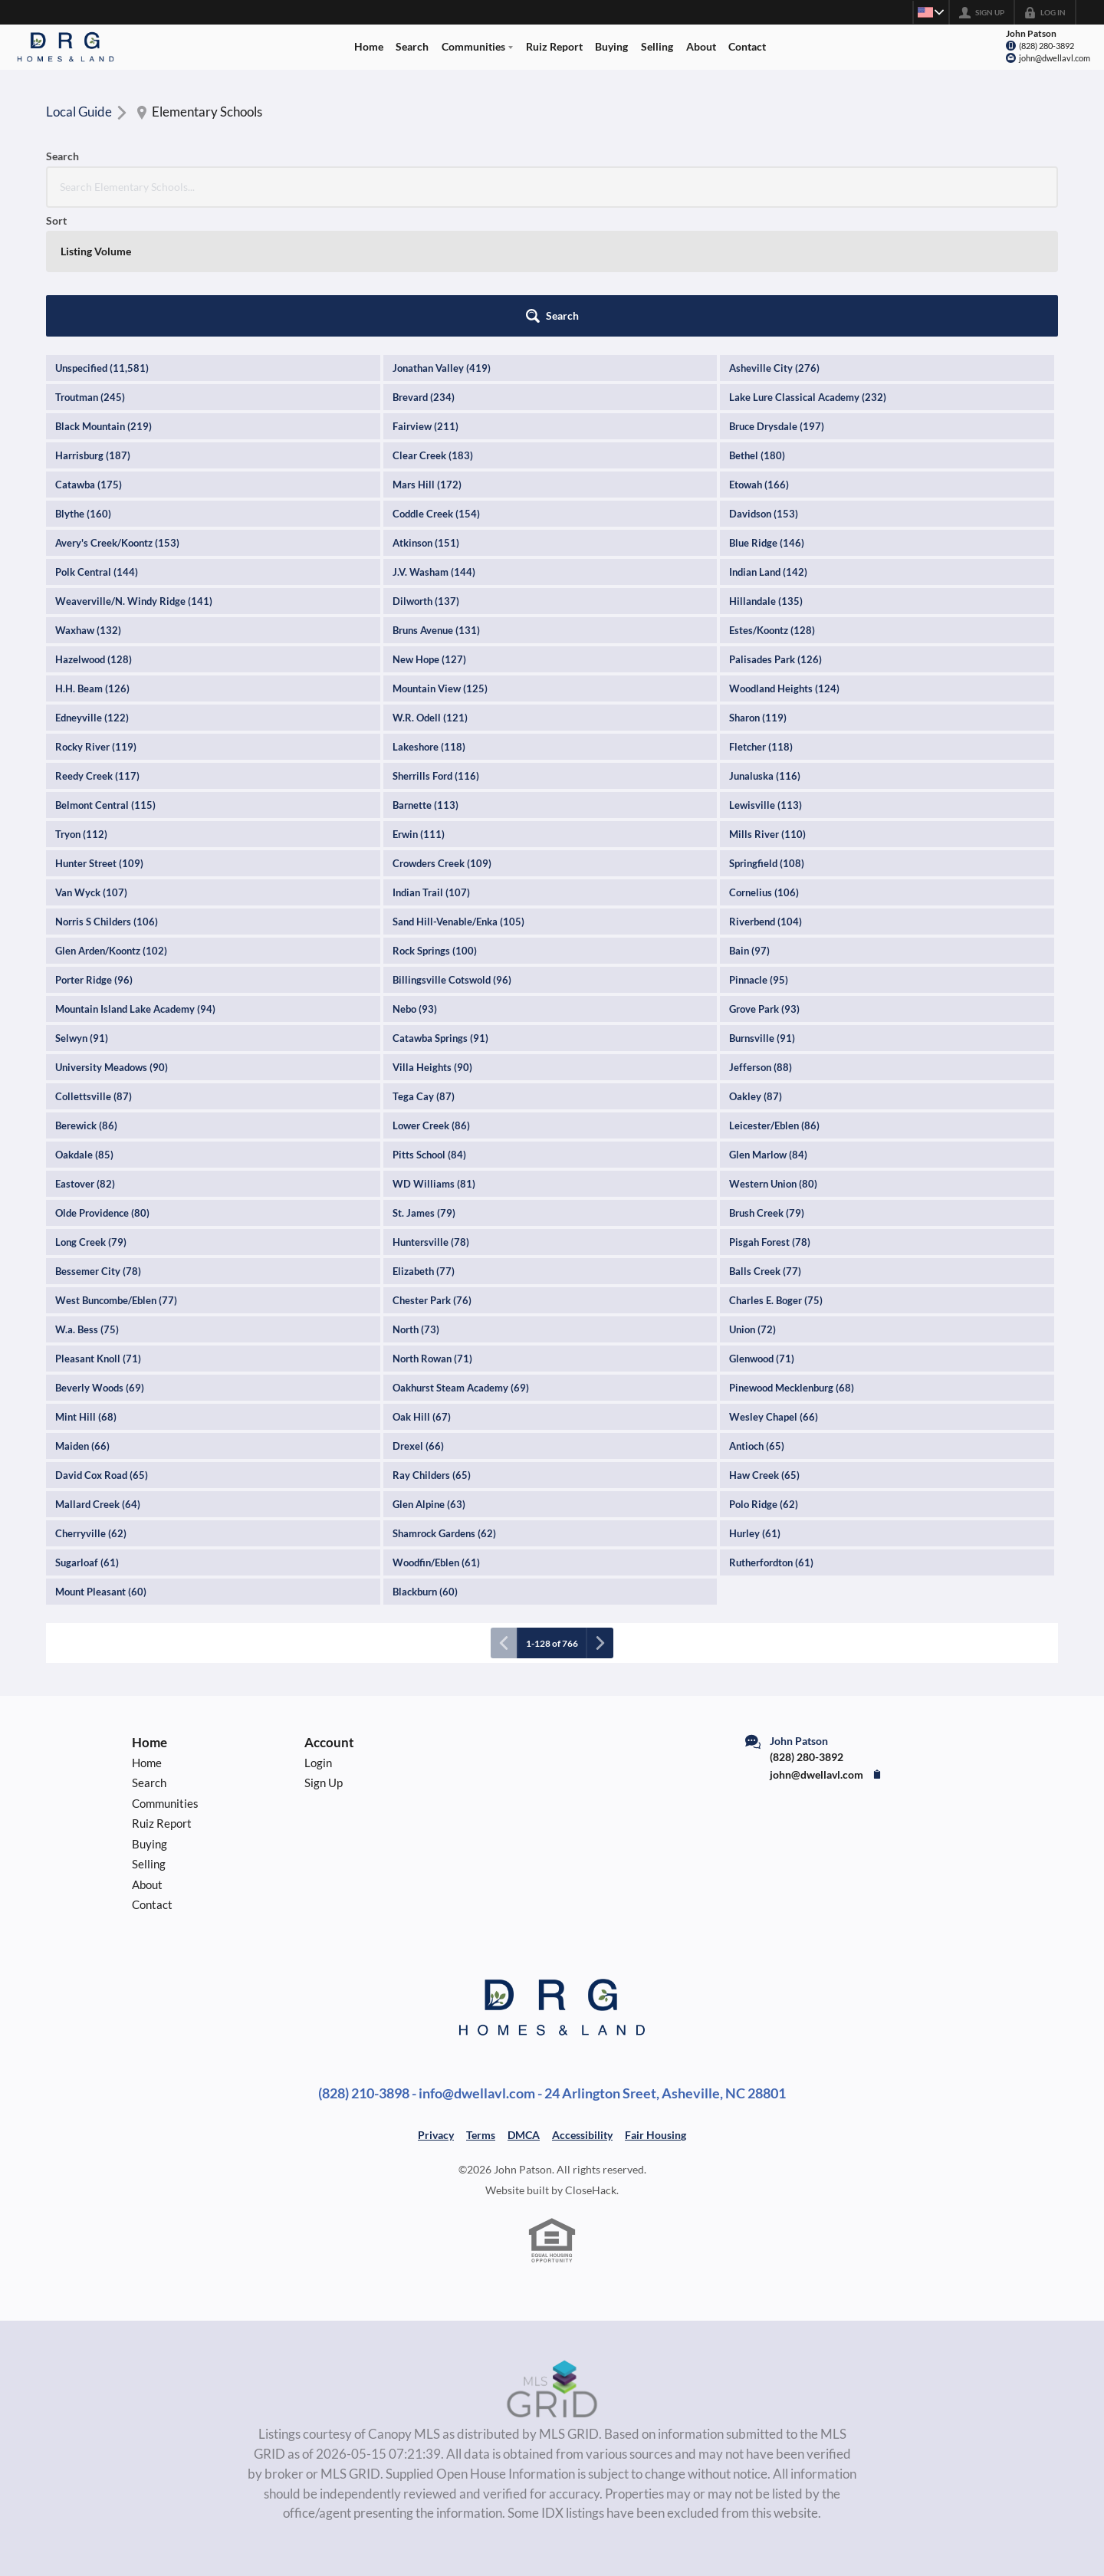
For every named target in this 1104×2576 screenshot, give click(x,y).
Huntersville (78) (431, 1113)
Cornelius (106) (764, 763)
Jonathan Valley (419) (442, 239)
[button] (1016, 187)
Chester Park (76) (432, 1171)
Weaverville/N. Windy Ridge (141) (133, 472)
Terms (480, 2006)
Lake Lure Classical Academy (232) (807, 268)
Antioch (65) (756, 1317)
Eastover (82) (85, 1055)
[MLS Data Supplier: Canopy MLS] (552, 2261)
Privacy (436, 2006)
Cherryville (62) (91, 1404)
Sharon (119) (758, 589)
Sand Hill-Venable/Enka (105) (458, 793)
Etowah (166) (759, 356)
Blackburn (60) (425, 1463)
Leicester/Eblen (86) (774, 997)
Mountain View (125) (440, 560)
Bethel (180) (757, 326)
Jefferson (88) (760, 938)
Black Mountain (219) (103, 297)
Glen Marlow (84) (768, 1026)
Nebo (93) (415, 880)
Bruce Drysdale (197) (776, 297)
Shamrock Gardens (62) (444, 1404)
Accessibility (582, 2006)
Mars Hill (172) (427, 356)
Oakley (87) (755, 967)
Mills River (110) (767, 705)
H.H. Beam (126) (92, 560)
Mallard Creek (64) (97, 1375)
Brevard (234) (424, 268)
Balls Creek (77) (765, 1142)
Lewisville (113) (765, 676)
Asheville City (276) (774, 239)
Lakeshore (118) (429, 618)
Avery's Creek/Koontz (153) (117, 414)
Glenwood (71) (761, 1230)
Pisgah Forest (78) (769, 1113)
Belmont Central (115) (105, 676)
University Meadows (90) (111, 938)
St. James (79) (424, 1084)
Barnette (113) (425, 676)
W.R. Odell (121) (430, 589)
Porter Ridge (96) (94, 851)
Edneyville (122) (92, 589)
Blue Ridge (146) (766, 414)
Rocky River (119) (95, 618)
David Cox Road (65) (101, 1346)
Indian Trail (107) (431, 763)
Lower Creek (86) (431, 997)
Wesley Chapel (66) (773, 1288)
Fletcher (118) (761, 618)
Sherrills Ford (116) (436, 647)
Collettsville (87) (93, 967)
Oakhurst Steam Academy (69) (461, 1259)
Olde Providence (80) (102, 1084)
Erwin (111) (419, 705)
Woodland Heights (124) (784, 560)
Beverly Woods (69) (99, 1259)
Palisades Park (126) (775, 530)
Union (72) (752, 1200)
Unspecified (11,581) (102, 239)
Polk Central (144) (96, 443)
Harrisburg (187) (92, 326)
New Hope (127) (429, 530)
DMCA (524, 2006)
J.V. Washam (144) (434, 443)
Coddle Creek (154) (436, 385)
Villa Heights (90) (432, 938)
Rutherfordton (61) (771, 1434)
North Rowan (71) (432, 1230)
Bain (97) (749, 822)
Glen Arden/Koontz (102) (111, 822)
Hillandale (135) (766, 472)
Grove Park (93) (764, 880)
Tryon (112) (81, 705)
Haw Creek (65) (764, 1346)
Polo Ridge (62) (763, 1375)
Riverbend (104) (765, 793)
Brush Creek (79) (766, 1084)
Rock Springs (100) (435, 822)
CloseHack (590, 2061)
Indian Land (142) (768, 443)
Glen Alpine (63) (429, 1375)
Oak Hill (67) (422, 1288)
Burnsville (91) (762, 909)
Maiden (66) (82, 1317)
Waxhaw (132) (88, 501)
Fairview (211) (425, 297)
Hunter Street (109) (99, 734)
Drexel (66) (418, 1317)
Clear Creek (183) (433, 326)
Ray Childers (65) (432, 1346)
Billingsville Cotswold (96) (452, 851)
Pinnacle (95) (758, 851)
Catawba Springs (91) (440, 909)
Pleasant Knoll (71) (98, 1230)
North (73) (416, 1200)
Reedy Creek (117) (97, 647)
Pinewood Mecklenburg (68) (791, 1259)
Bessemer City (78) (98, 1142)
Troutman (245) (90, 268)
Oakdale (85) (84, 1026)
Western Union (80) (773, 1055)
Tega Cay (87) (424, 967)
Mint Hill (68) (86, 1288)
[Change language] (926, 12)
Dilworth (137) (426, 472)
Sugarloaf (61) (87, 1434)
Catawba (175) (88, 356)
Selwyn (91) (81, 909)
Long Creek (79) (91, 1113)
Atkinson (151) (426, 414)
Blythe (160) (83, 385)
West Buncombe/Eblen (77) (116, 1171)
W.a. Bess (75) (87, 1200)
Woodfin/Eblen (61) (436, 1434)
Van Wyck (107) (91, 763)
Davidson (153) (763, 385)
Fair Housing (655, 2006)
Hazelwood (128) (93, 530)
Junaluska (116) (764, 647)
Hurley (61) (754, 1404)
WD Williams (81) (434, 1055)
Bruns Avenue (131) (436, 501)
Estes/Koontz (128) (772, 501)
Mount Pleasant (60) (100, 1463)
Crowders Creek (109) (442, 734)
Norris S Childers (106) (106, 793)
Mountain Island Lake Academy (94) (135, 880)
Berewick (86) (86, 997)
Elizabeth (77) (424, 1142)
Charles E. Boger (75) (776, 1171)
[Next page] (599, 1514)
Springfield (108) (766, 734)
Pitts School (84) (429, 1026)
